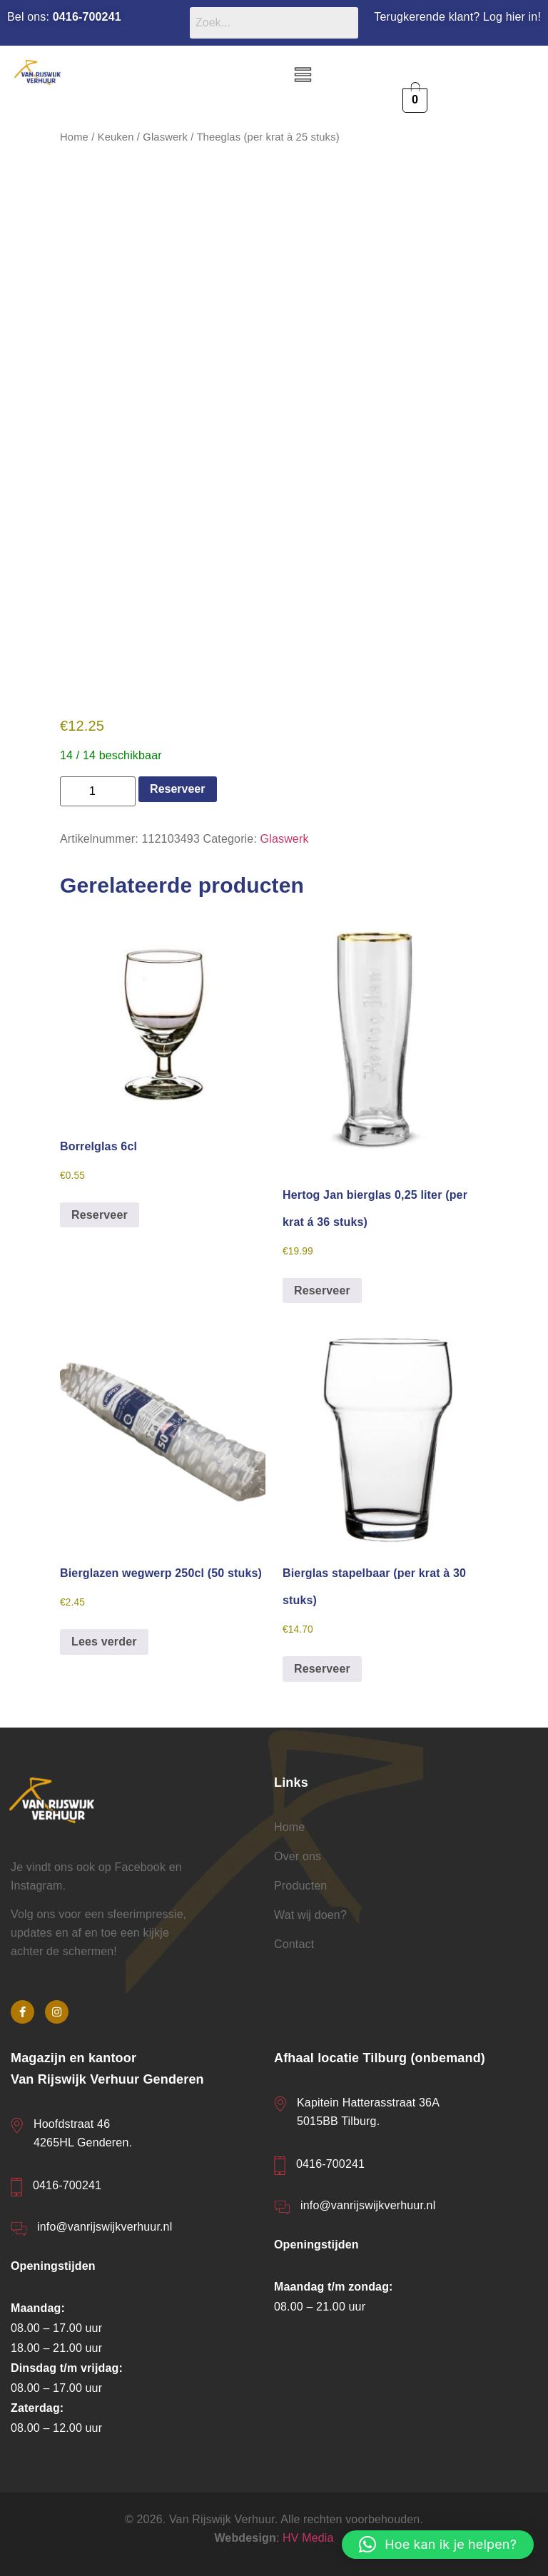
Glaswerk (165, 137)
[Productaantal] (98, 791)
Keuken (116, 137)
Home (74, 137)
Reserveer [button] (99, 1215)
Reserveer (177, 789)
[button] (302, 75)
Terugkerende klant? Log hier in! (457, 17)
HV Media (308, 2538)
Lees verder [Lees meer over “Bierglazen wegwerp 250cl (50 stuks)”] (104, 1642)
